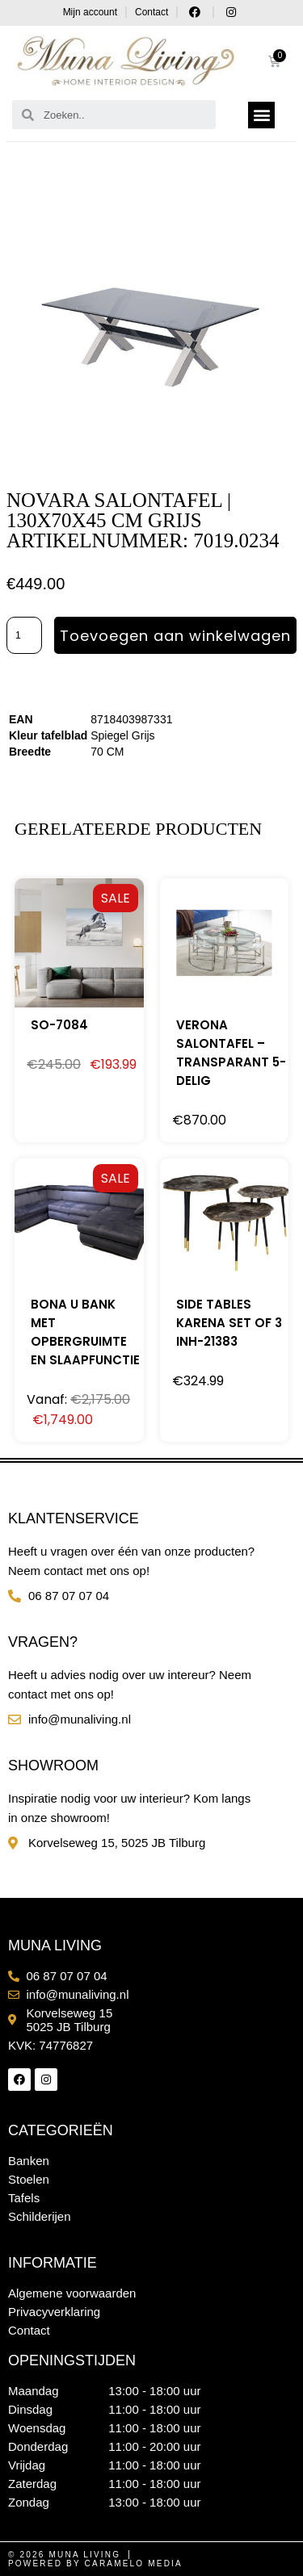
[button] (261, 115)
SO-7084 (59, 1024)
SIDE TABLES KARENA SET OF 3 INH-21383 (229, 1323)
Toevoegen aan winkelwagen (175, 636)
